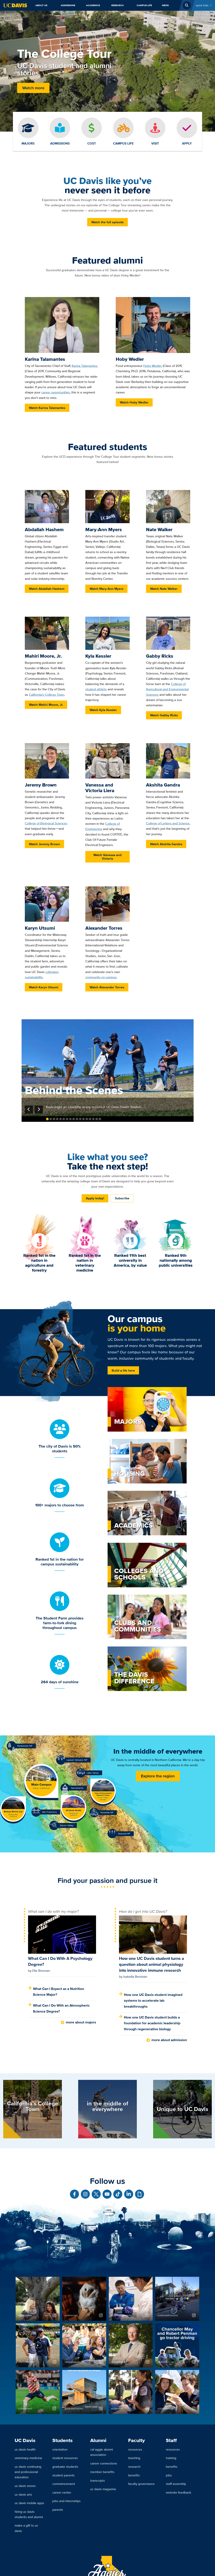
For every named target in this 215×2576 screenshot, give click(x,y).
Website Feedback (178, 2492)
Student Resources (65, 2457)
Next (39, 1109)
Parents (57, 2509)
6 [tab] (64, 1119)
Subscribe (122, 1198)
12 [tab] (83, 1119)
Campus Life (144, 5)
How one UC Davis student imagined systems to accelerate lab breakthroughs (153, 2000)
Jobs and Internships (66, 2500)
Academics (93, 5)
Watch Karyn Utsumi (43, 987)
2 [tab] (50, 1119)
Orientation (59, 2449)
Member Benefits (102, 2471)
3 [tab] (54, 1119)
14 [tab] (90, 1119)
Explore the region (158, 1776)
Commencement (63, 2483)
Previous (29, 1109)
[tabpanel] (108, 1067)
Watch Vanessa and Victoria (107, 856)
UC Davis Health (25, 2449)
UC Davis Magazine (103, 2489)
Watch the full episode (107, 222)
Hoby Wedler (152, 365)
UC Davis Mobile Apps (29, 2503)
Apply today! (95, 1198)
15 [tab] (93, 1119)
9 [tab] (73, 1119)
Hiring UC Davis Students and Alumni (29, 2514)
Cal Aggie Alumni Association (101, 2452)
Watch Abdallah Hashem (46, 588)
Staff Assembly (176, 2483)
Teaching (134, 2457)
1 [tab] (47, 1119)
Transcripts (97, 2480)
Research (117, 5)
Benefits (134, 2475)
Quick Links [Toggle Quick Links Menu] (202, 5)
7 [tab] (67, 1119)
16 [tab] (96, 1119)
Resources (135, 2449)
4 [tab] (57, 1119)
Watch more (33, 88)
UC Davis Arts (23, 2494)
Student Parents (63, 2475)
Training (171, 2457)
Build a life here (123, 1370)
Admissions (68, 5)
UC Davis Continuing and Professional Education (28, 2471)
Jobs (169, 2475)
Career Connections (103, 2463)
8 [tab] (70, 1119)
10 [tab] (77, 1119)
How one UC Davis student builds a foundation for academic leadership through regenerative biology (152, 2023)
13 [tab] (86, 1119)
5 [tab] (60, 1119)
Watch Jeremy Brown (44, 844)
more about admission (169, 2039)
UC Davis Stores (25, 2485)
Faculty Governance (141, 2483)
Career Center (61, 2492)
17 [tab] (100, 1119)
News (165, 5)
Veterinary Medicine (28, 2457)
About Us (41, 5)
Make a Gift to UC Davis (26, 2528)
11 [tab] (80, 1119)
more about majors (81, 2022)
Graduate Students (65, 2466)
